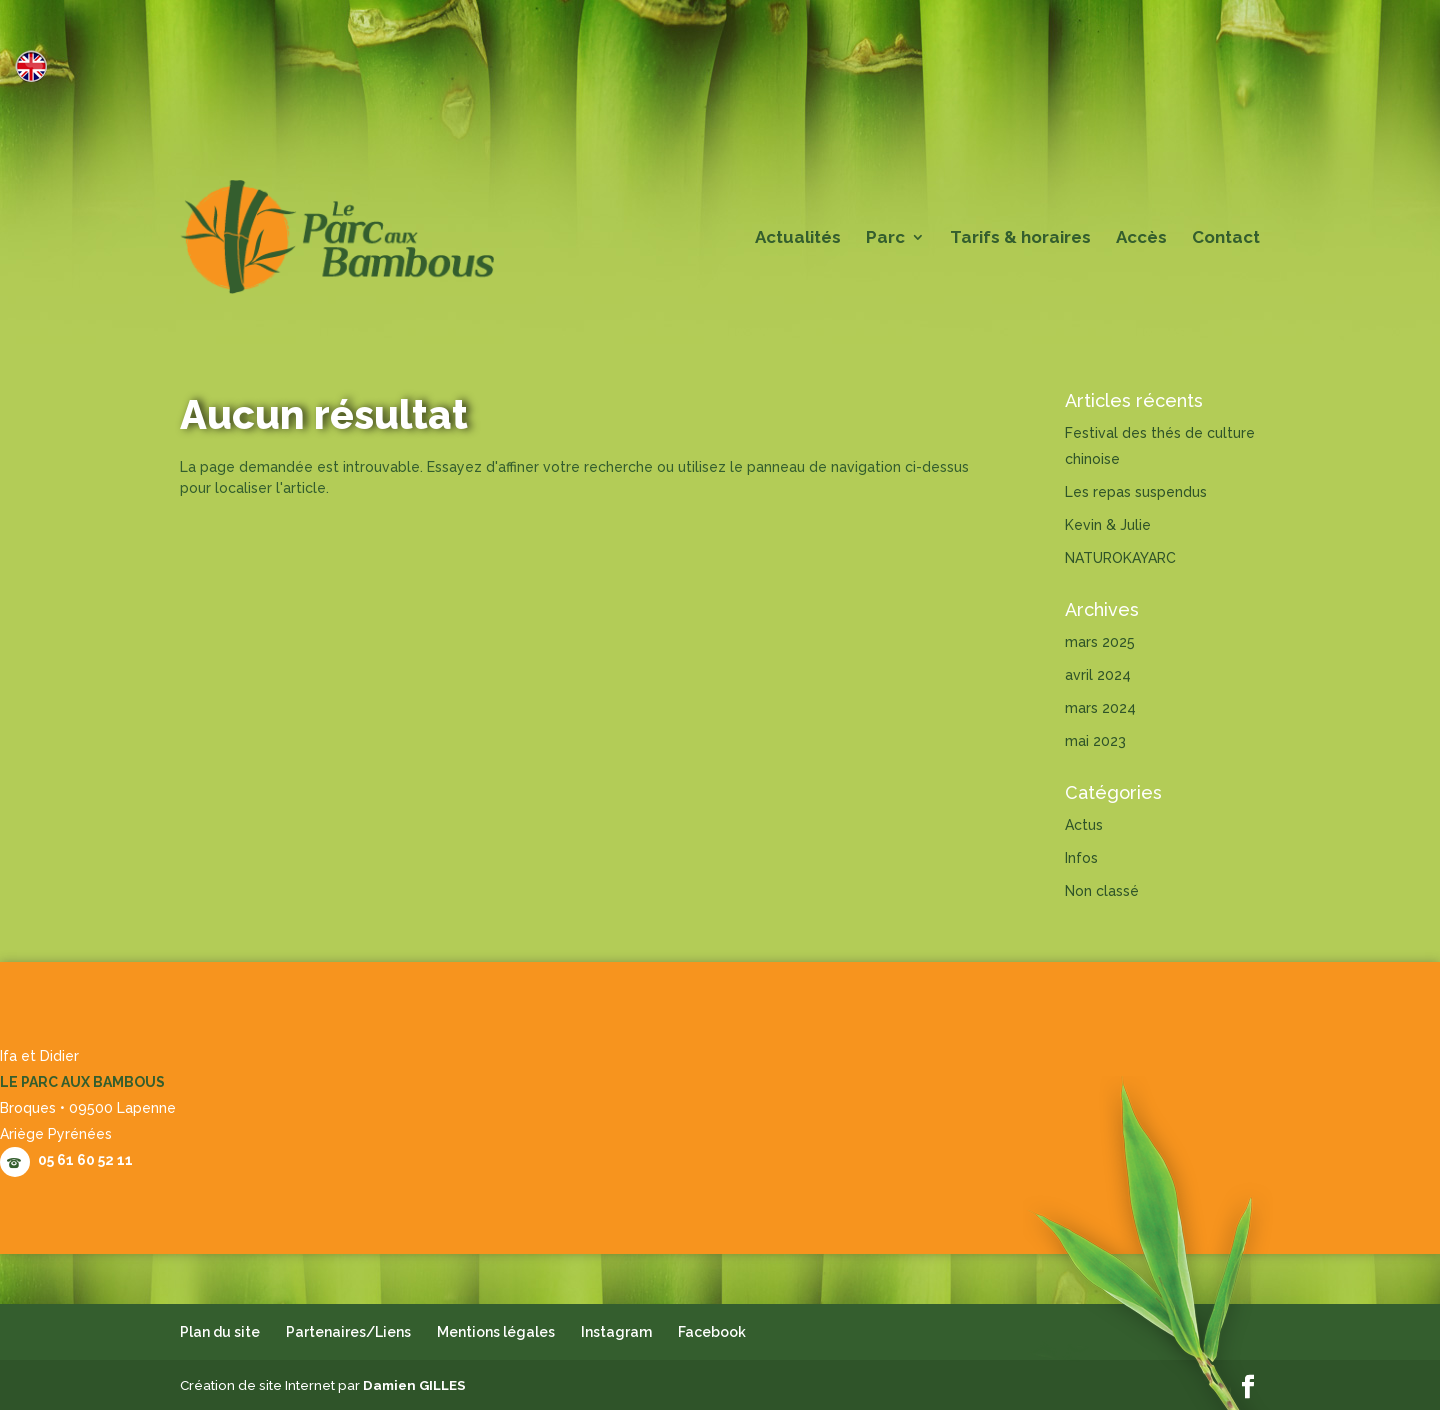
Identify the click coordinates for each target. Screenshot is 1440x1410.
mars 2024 (1100, 708)
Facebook (712, 1332)
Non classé (1102, 891)
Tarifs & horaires (1020, 238)
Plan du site (220, 1332)
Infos (1081, 858)
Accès (1141, 238)
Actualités (798, 238)
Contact (1226, 238)
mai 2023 (1095, 741)
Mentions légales (496, 1332)
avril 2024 (1098, 675)
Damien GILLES (414, 1385)
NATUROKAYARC (1120, 558)
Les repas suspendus (1136, 492)
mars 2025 (1100, 642)
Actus (1084, 825)
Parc (885, 238)
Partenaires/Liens (348, 1332)
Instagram (616, 1332)
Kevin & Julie (1108, 525)
